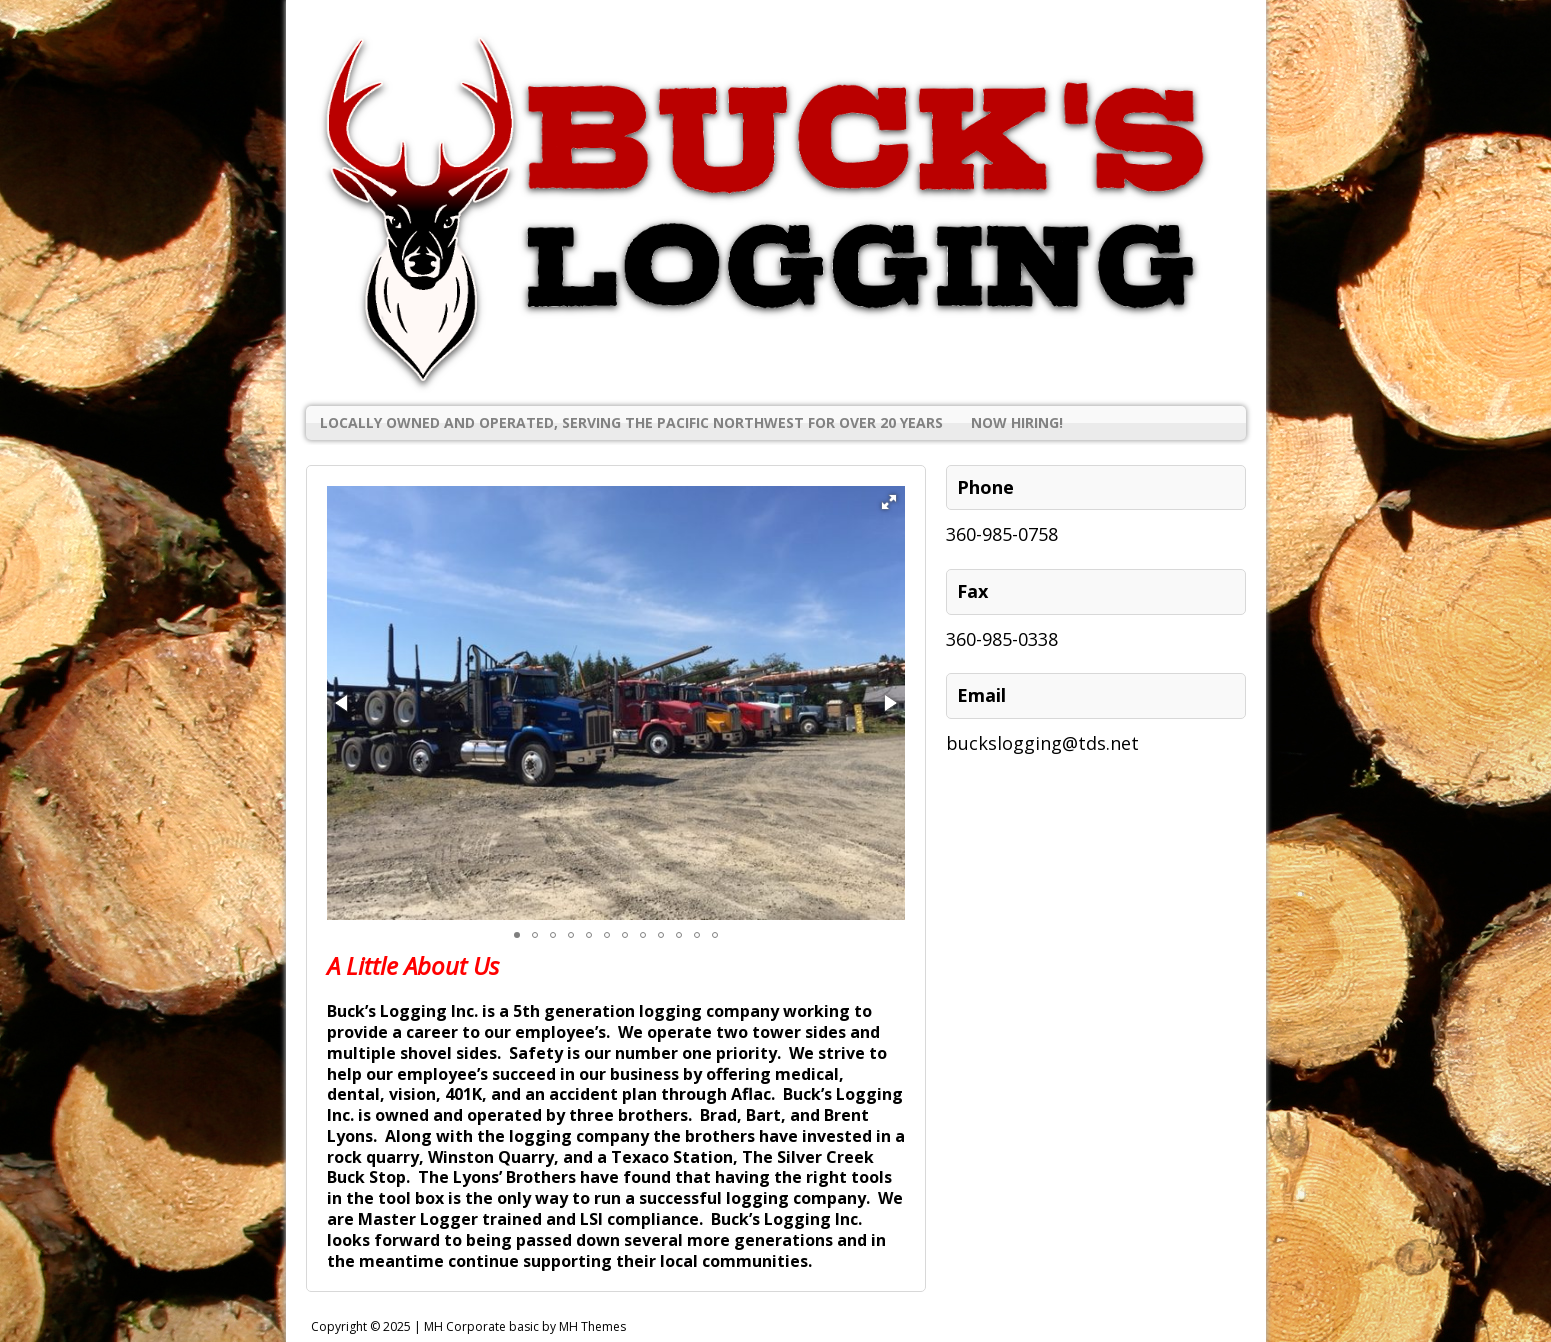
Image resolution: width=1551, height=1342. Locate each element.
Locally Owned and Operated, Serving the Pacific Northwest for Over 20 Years (631, 422)
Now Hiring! (1017, 422)
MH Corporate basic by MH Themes (525, 1326)
